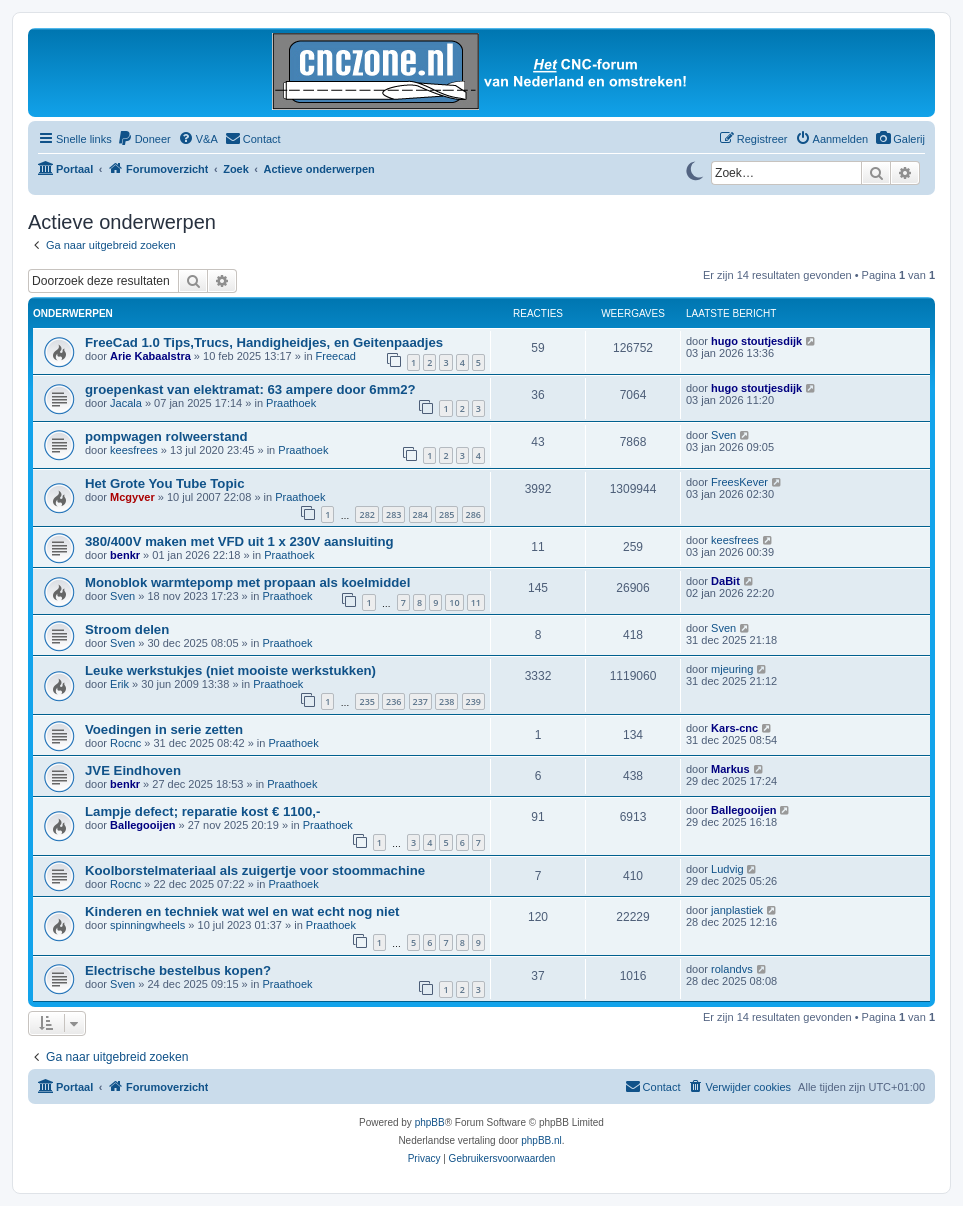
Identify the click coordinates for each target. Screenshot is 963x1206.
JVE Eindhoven (133, 770)
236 (393, 701)
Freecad (336, 356)
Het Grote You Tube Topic (164, 483)
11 (476, 602)
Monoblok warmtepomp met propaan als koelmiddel (247, 582)
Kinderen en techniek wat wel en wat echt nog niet (242, 911)
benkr (125, 555)
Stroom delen (127, 629)
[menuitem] (900, 139)
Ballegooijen (142, 825)
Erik (119, 684)
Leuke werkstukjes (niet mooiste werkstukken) (230, 670)
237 (420, 701)
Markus (730, 769)
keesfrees (134, 450)
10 (454, 602)
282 (366, 514)
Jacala (126, 403)
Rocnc (125, 743)
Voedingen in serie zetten (164, 729)
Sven (723, 435)
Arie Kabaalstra (150, 356)
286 (473, 514)
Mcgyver (132, 497)
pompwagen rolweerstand (166, 436)
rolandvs (732, 969)
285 (446, 514)
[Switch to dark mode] (694, 169)
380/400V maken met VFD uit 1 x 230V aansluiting (239, 541)
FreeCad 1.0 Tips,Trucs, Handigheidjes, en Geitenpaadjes (264, 342)
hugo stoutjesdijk (756, 341)
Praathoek (291, 403)
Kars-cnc (734, 728)
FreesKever (739, 482)
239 (473, 701)
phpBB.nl (541, 1140)
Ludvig (727, 869)
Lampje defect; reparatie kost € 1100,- (202, 811)
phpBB (430, 1122)
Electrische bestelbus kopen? (178, 970)
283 (393, 514)
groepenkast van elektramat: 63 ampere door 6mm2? (250, 389)
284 (420, 514)
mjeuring (732, 669)
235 (366, 701)
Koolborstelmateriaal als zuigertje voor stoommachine (255, 870)
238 (446, 701)
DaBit (725, 581)
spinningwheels (147, 925)
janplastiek (737, 910)
